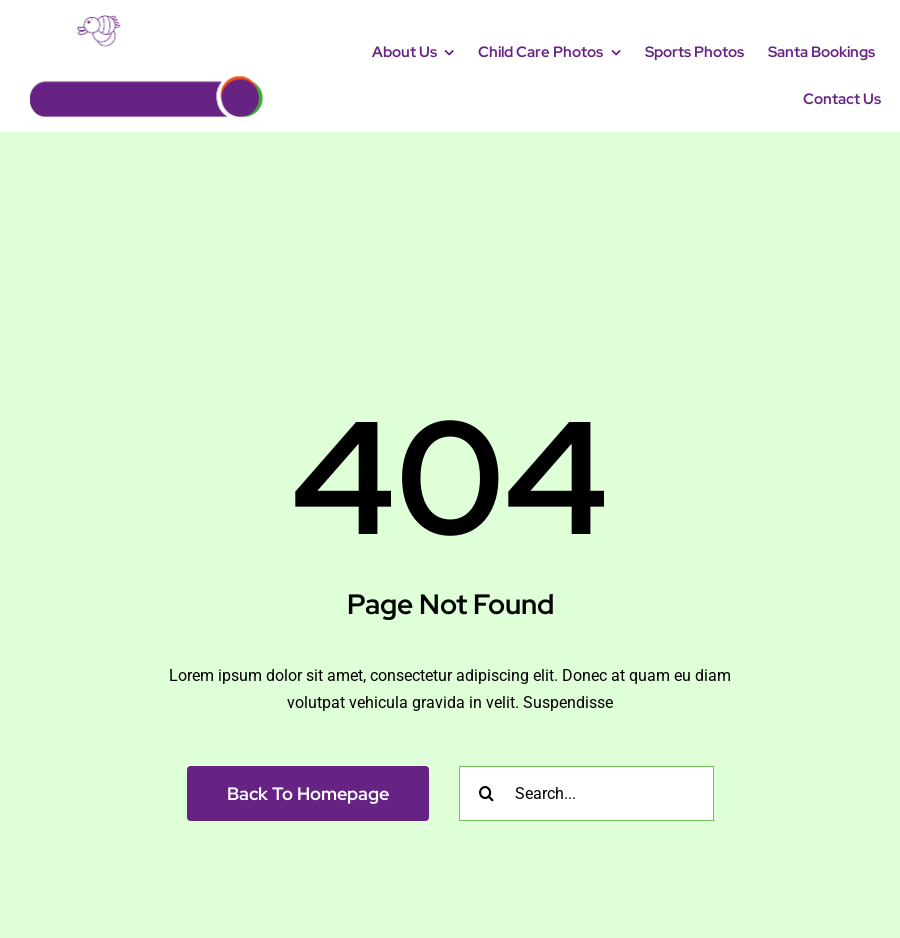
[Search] (486, 793)
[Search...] (586, 793)
